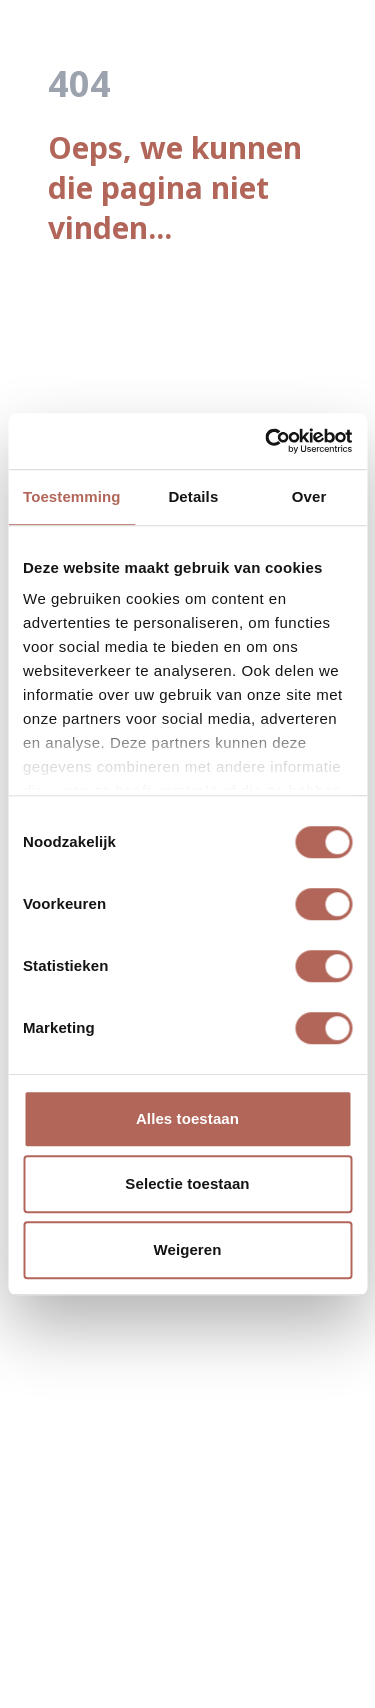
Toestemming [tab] (72, 496)
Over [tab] (309, 496)
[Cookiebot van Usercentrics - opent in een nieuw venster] (267, 441)
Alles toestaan (187, 1118)
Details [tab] (193, 496)
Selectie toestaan (187, 1183)
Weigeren (187, 1249)
